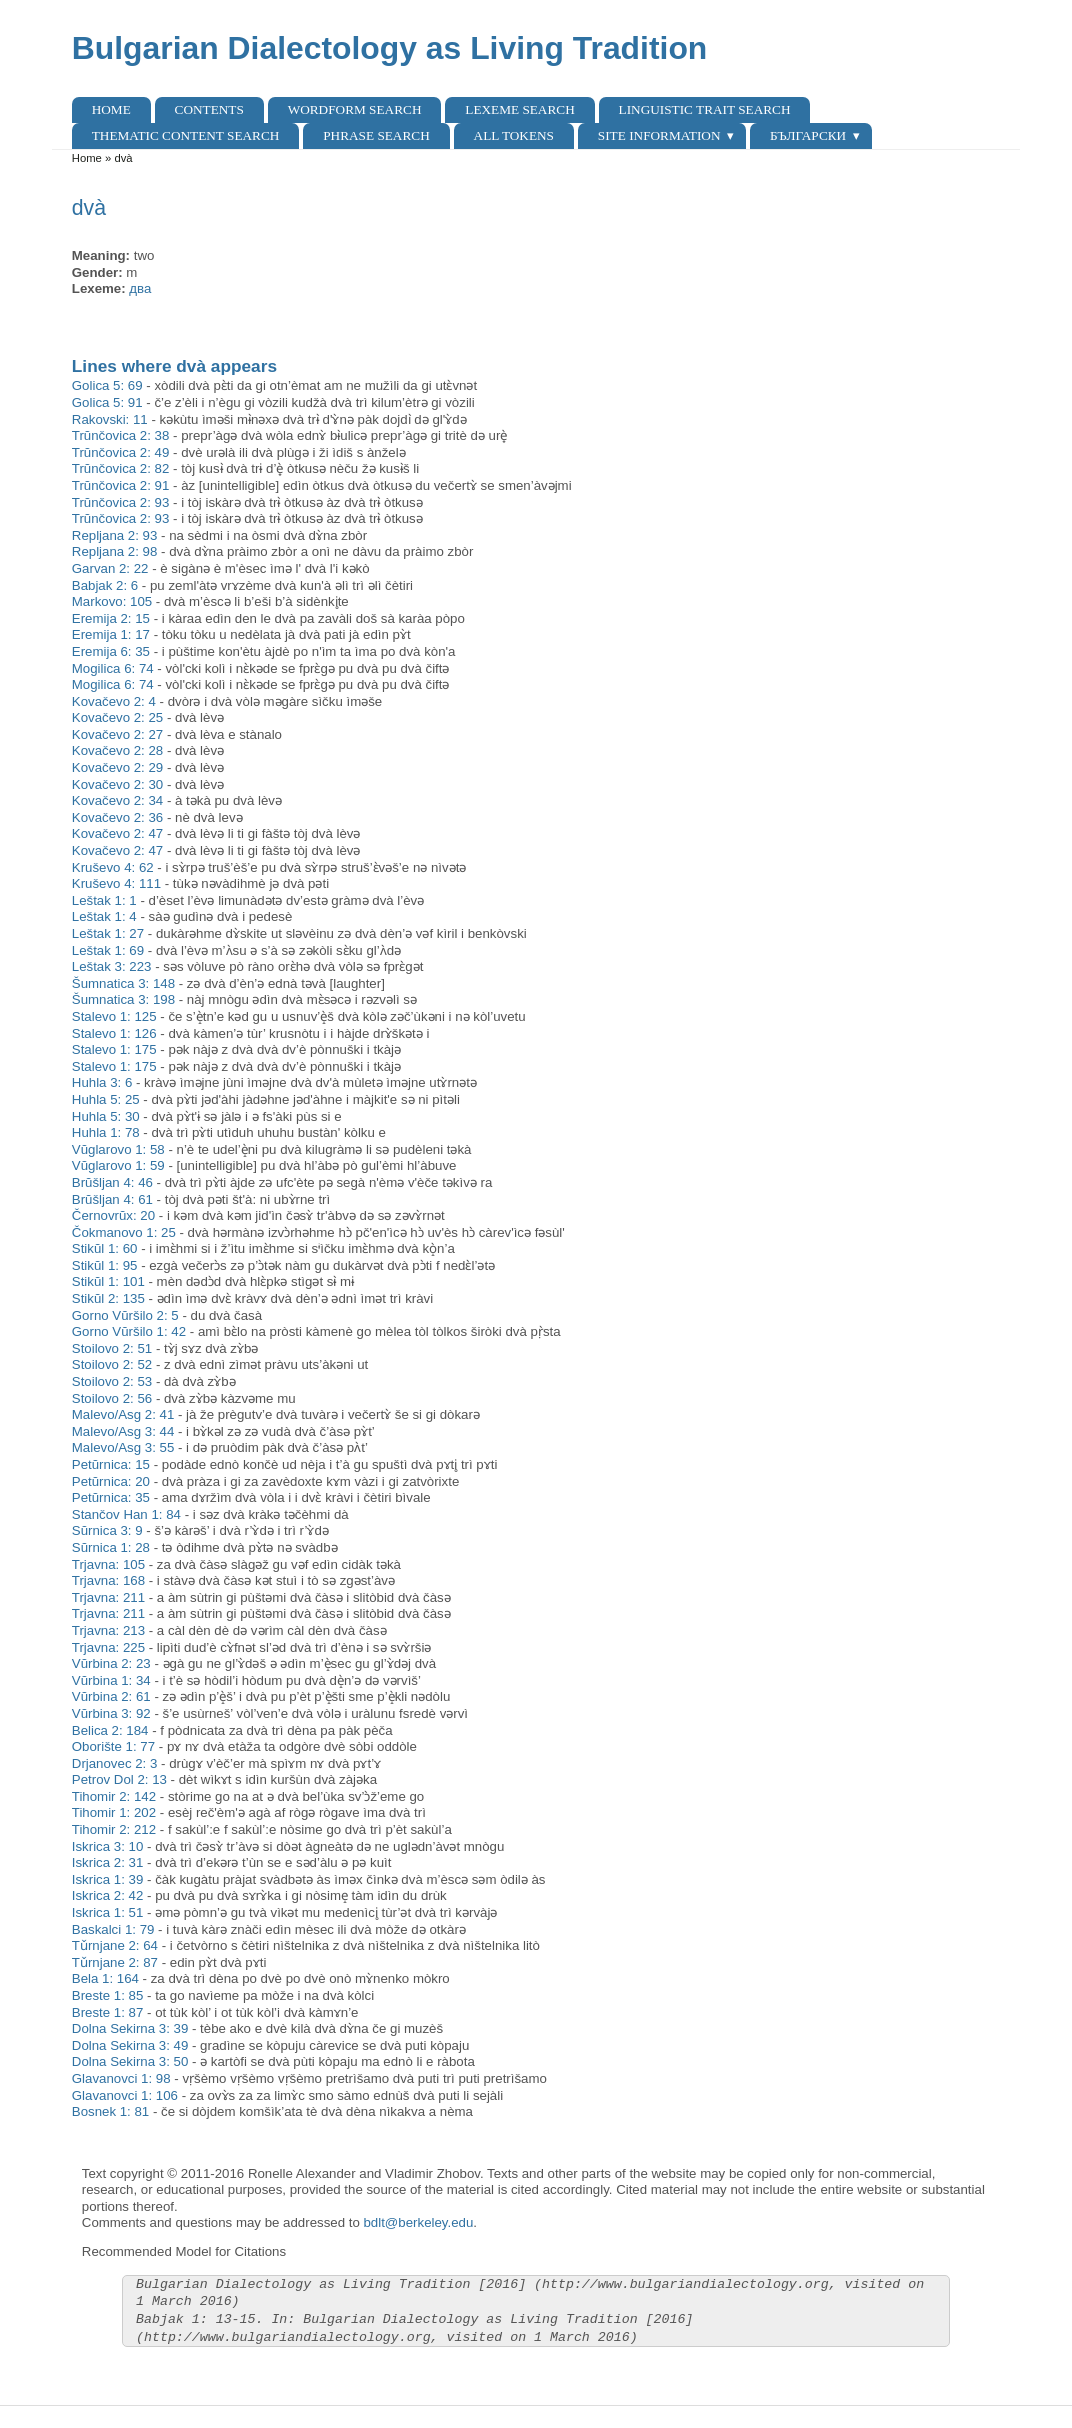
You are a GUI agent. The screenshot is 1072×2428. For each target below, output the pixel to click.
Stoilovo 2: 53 (112, 1381)
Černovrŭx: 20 (113, 1215)
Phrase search (376, 135)
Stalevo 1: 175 (114, 1049)
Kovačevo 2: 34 (117, 800)
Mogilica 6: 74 (113, 668)
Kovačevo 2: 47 (117, 833)
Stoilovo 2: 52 (112, 1364)
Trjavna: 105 (108, 1564)
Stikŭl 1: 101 (108, 1281)
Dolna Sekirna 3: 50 (130, 2061)
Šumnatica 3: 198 (123, 999)
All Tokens (514, 135)
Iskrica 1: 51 (108, 1912)
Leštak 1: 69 (108, 950)
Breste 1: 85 (108, 1995)
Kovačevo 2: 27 (117, 734)
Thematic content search (186, 135)
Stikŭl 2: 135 (108, 1298)
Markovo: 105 (112, 601)
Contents (209, 109)
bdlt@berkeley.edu (418, 2222)
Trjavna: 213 (108, 1630)
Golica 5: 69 (107, 385)
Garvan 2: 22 (110, 568)
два (140, 288)
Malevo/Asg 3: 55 (123, 1447)
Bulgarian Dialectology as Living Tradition (390, 48)
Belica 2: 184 (110, 1730)
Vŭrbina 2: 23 (111, 1663)
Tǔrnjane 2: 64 (115, 1945)
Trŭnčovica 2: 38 (121, 435)
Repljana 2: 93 (115, 535)
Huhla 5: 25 (106, 1099)
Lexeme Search (519, 109)
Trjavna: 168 (108, 1580)
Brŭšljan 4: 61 (112, 1199)
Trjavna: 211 (108, 1597)
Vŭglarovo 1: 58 (118, 1149)
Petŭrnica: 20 (111, 1481)
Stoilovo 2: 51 (112, 1348)
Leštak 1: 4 (104, 916)
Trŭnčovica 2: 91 (121, 485)
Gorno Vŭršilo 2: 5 (125, 1315)
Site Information (659, 135)
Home (111, 109)
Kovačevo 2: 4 (114, 701)
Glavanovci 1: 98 (121, 2078)
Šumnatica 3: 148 (123, 983)
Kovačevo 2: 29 (117, 767)
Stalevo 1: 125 (114, 1016)
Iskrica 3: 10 (108, 1846)
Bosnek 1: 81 (110, 2111)
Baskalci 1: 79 (113, 1929)
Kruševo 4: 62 (113, 867)
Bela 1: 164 (105, 1978)
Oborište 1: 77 (113, 1746)
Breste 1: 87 (108, 2012)
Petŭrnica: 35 (111, 1497)
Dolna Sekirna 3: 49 (130, 2045)
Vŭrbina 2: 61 (111, 1696)
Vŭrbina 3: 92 (111, 1713)
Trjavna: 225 (108, 1647)
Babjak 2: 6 (105, 585)
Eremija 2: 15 (111, 618)
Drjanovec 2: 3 (115, 1763)
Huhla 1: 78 (106, 1132)
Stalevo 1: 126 (114, 1033)
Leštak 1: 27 (108, 933)
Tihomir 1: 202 (114, 1812)
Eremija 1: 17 (111, 634)
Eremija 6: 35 (111, 651)
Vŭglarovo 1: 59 (118, 1165)
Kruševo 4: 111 (116, 883)
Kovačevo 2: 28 (117, 750)
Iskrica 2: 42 (108, 1895)
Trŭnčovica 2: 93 (121, 502)
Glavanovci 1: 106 (125, 2095)
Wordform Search (355, 109)
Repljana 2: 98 (115, 551)
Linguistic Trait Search (705, 109)
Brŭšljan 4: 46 (112, 1182)
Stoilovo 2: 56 (112, 1398)
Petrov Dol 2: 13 (119, 1779)
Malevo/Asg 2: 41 (123, 1414)
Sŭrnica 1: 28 (111, 1547)
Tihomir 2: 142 (114, 1796)
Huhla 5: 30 (106, 1116)
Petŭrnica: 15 (111, 1464)
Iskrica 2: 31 (108, 1862)
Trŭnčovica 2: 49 (121, 452)
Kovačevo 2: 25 (117, 717)
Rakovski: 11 (110, 419)
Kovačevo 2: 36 (117, 817)
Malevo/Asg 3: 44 (123, 1431)
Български (808, 135)
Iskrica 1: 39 (108, 1879)
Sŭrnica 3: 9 (107, 1530)
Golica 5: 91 (107, 402)
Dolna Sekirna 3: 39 (130, 2028)
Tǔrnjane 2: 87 (115, 1962)
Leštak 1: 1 (104, 900)
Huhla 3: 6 (102, 1082)
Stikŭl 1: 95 (105, 1265)
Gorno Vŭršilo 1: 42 (129, 1331)
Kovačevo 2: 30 (117, 784)
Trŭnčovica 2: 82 (121, 468)
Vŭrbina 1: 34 (111, 1680)
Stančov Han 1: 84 (126, 1514)
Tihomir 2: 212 (114, 1829)
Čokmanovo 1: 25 (124, 1232)
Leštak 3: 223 (112, 966)
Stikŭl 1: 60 (105, 1248)
